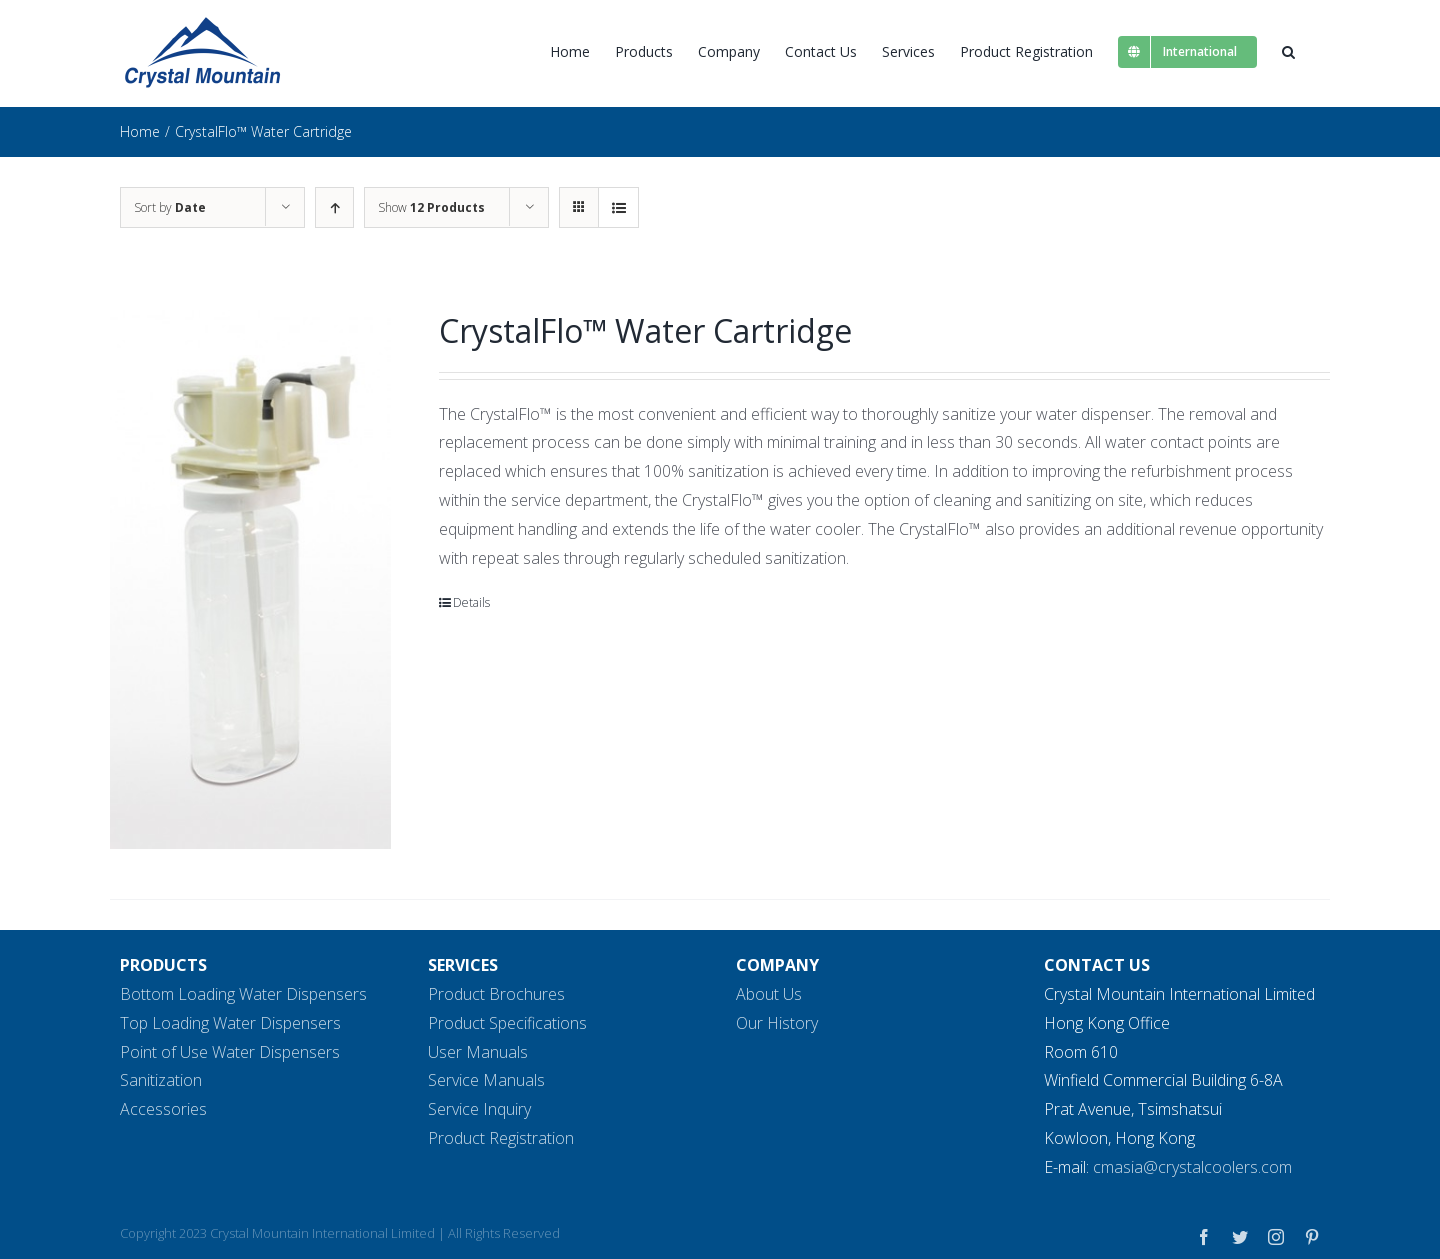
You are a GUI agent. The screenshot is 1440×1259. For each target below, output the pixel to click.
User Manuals (478, 1051)
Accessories (163, 1109)
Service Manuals (486, 1080)
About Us (769, 994)
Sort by (170, 207)
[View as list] (618, 207)
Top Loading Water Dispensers (230, 1022)
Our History (777, 1022)
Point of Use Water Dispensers (230, 1051)
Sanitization (161, 1080)
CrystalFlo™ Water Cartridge (645, 330)
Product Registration (501, 1138)
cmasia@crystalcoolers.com (1192, 1166)
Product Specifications (507, 1022)
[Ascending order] (334, 207)
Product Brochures (496, 994)
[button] (1288, 51)
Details (471, 602)
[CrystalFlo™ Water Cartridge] (250, 579)
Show (431, 207)
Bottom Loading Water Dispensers (243, 994)
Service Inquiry (479, 1109)
